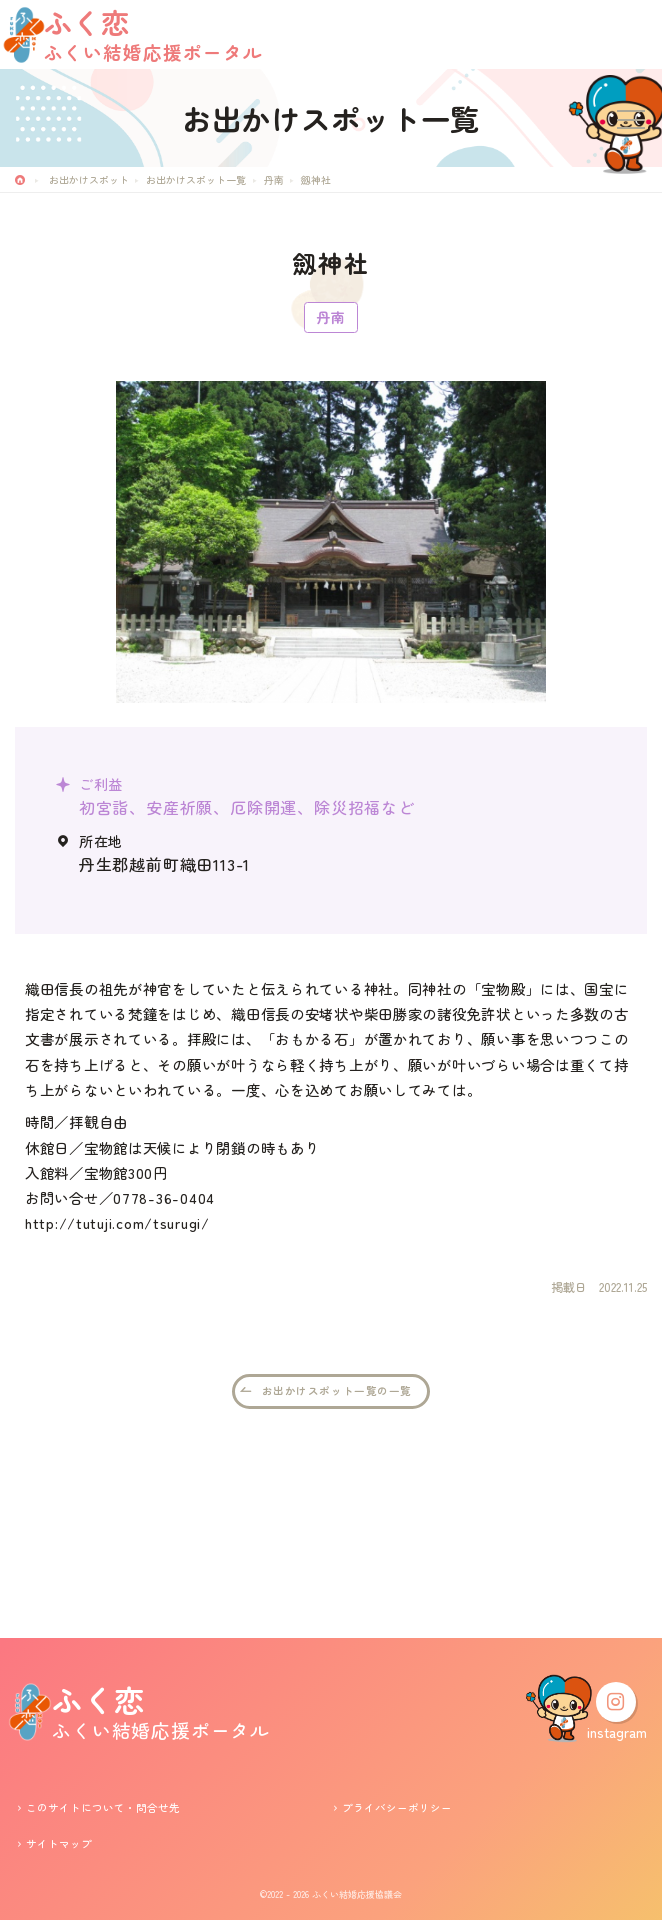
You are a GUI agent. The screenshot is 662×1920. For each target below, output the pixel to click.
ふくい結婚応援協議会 (357, 1894)
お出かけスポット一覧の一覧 (337, 1564)
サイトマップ (59, 1843)
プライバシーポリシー (397, 1807)
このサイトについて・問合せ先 (103, 1807)
